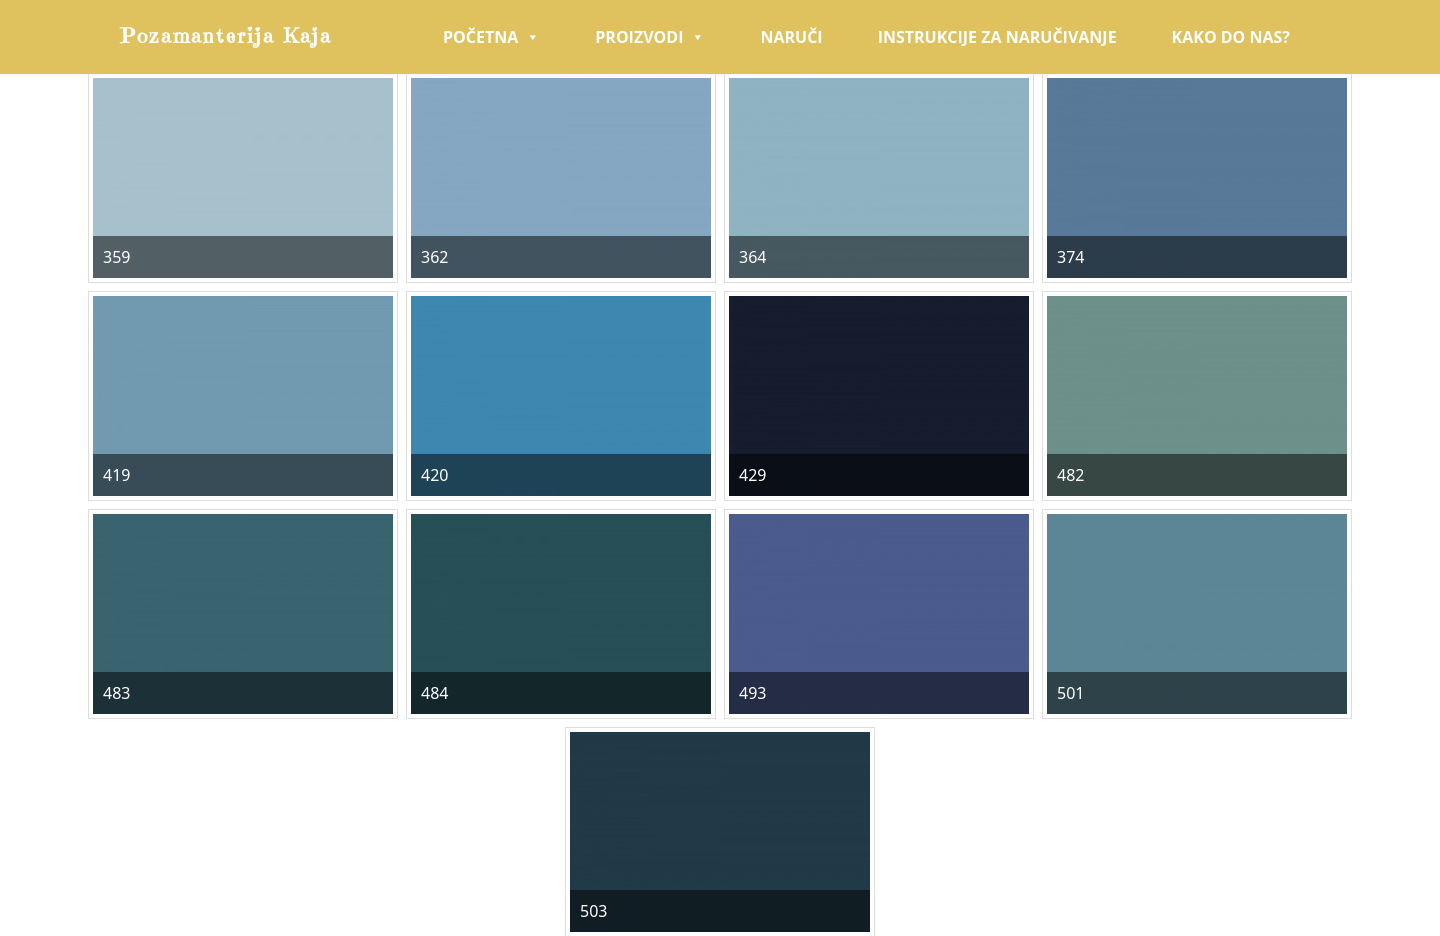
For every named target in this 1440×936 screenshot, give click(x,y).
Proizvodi (650, 37)
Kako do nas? (1231, 37)
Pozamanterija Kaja (226, 36)
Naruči (791, 37)
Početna (491, 37)
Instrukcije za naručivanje (997, 37)
